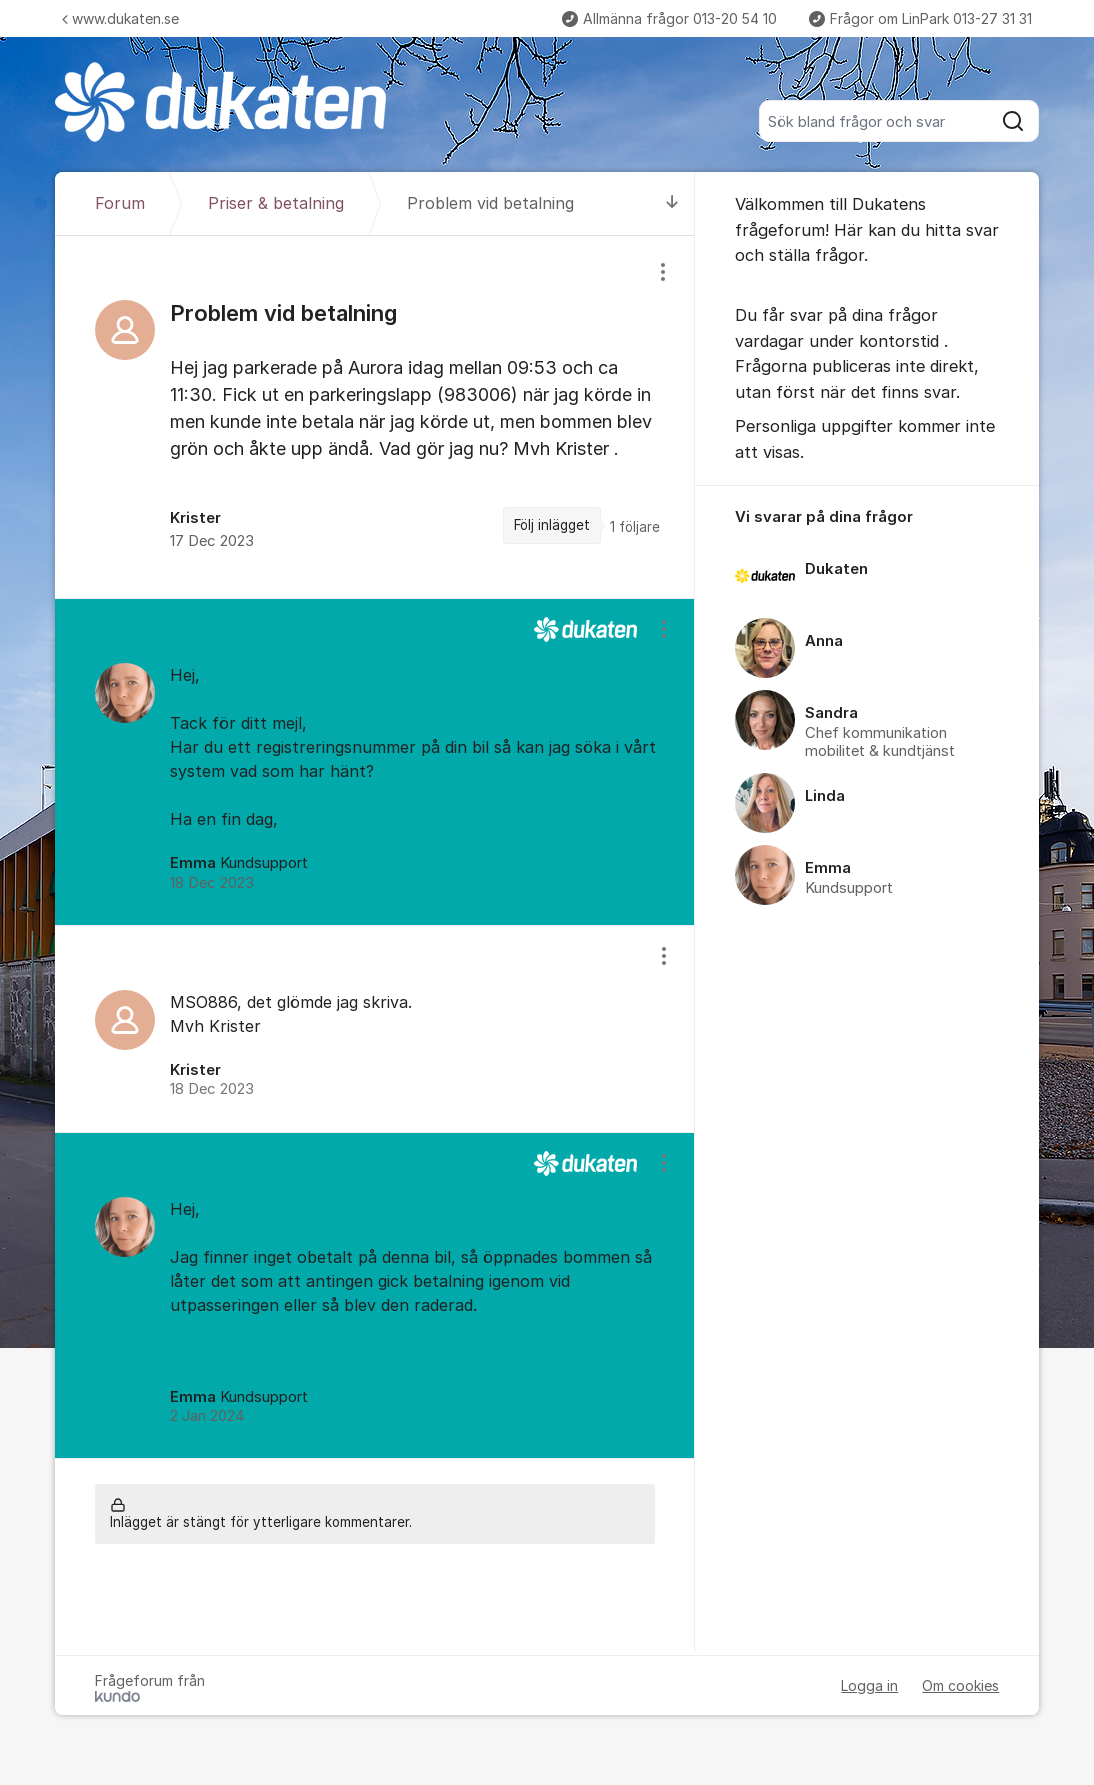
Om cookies (960, 1685)
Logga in (869, 1685)
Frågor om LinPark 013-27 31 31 (920, 18)
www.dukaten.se (120, 18)
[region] (375, 417)
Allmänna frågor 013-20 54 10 (669, 18)
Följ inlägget (552, 525)
